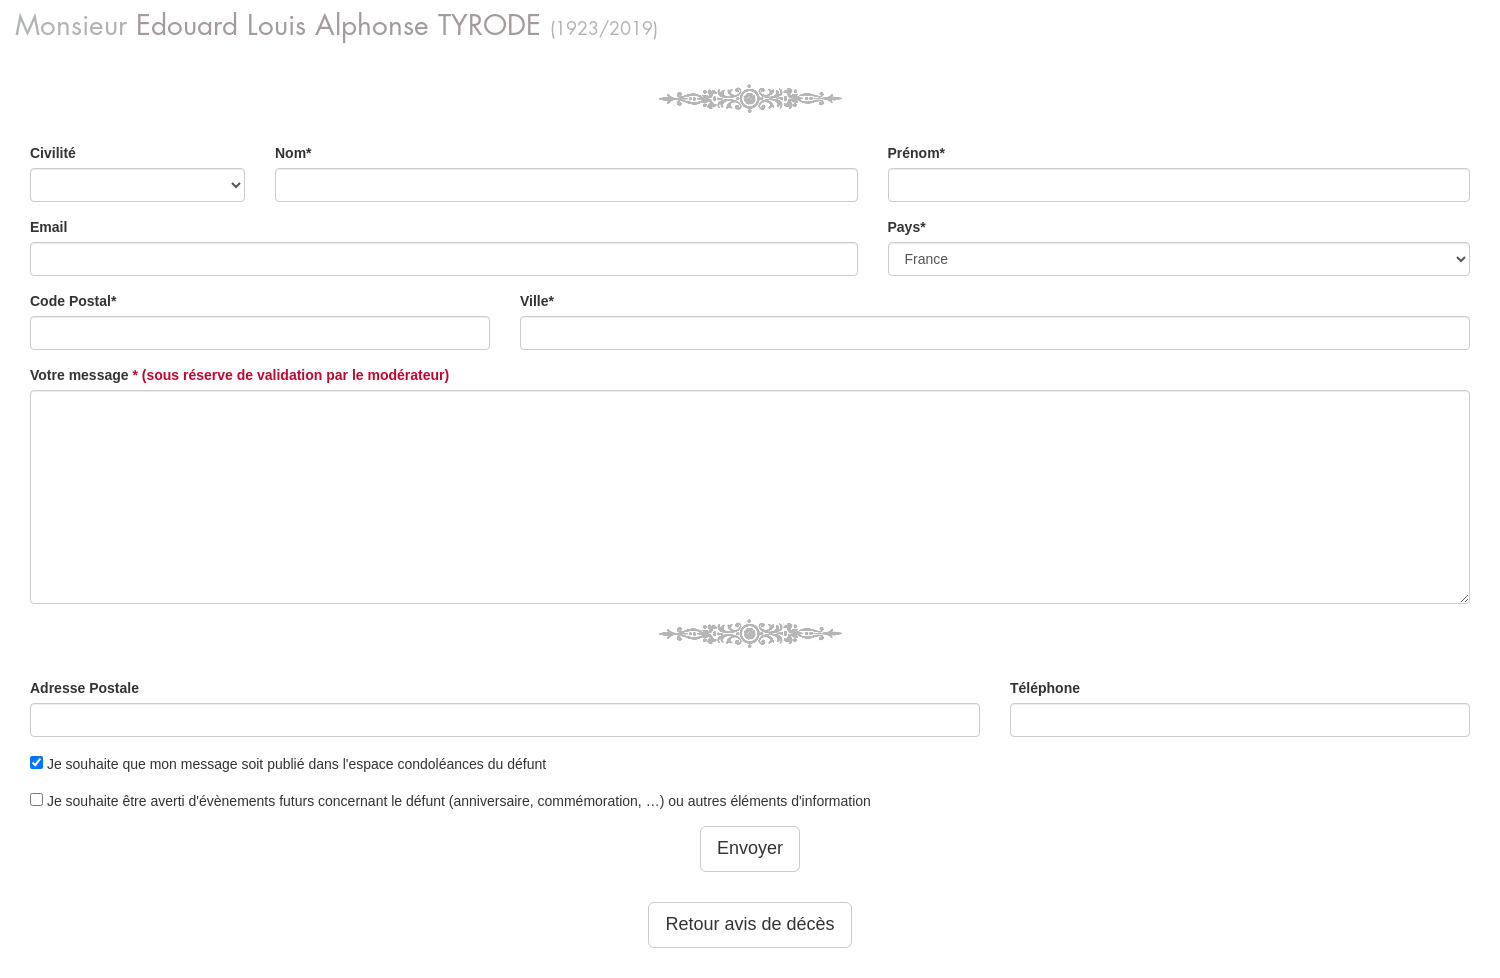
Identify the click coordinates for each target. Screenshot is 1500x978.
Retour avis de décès (749, 924)
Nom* (293, 153)
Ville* (537, 301)
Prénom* (917, 153)
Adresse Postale (84, 688)
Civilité (53, 153)
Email (48, 227)
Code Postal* (73, 301)
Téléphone (1045, 688)
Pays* (907, 227)
